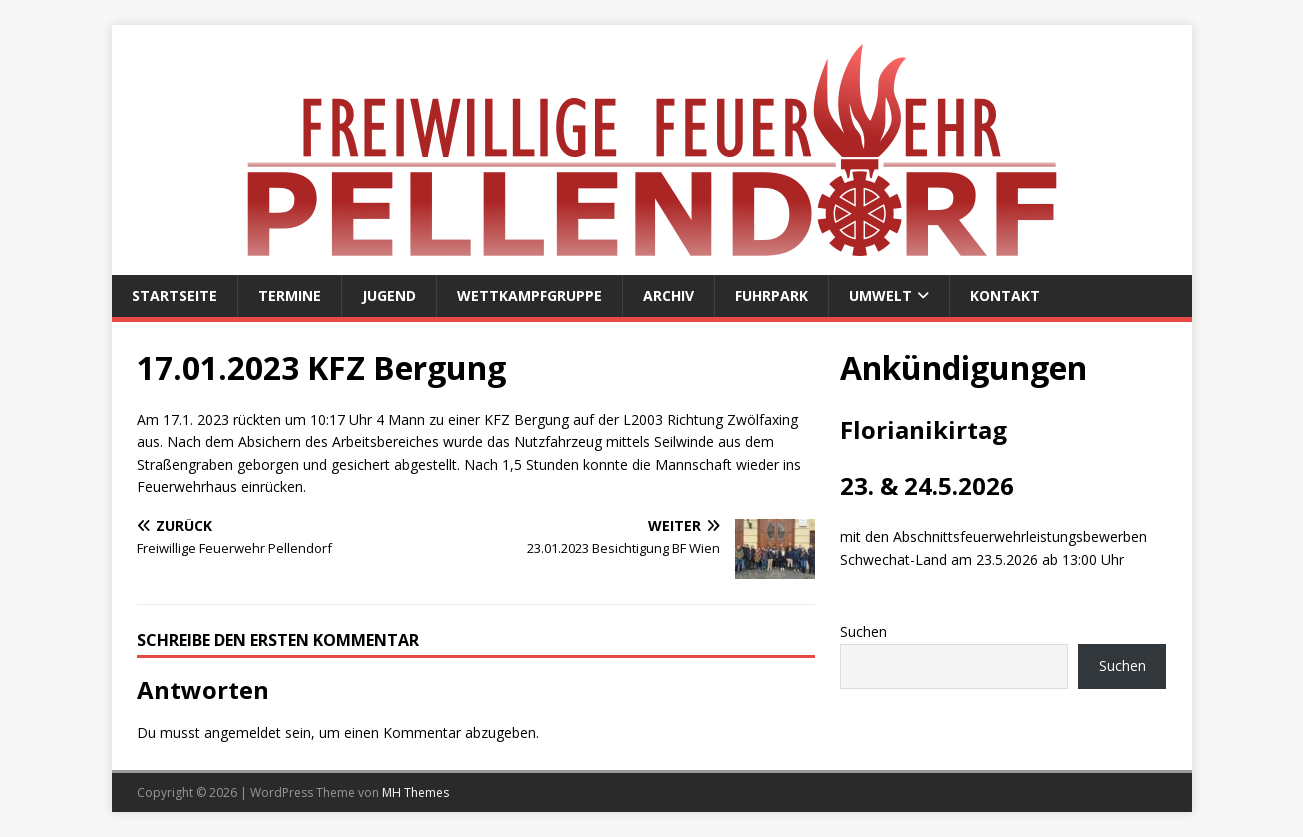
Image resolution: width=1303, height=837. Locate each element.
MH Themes (415, 792)
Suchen (863, 631)
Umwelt (880, 295)
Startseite (174, 295)
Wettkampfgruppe (529, 295)
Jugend (389, 295)
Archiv (668, 295)
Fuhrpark (771, 295)
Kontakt (1005, 295)
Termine (289, 295)
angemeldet (242, 732)
